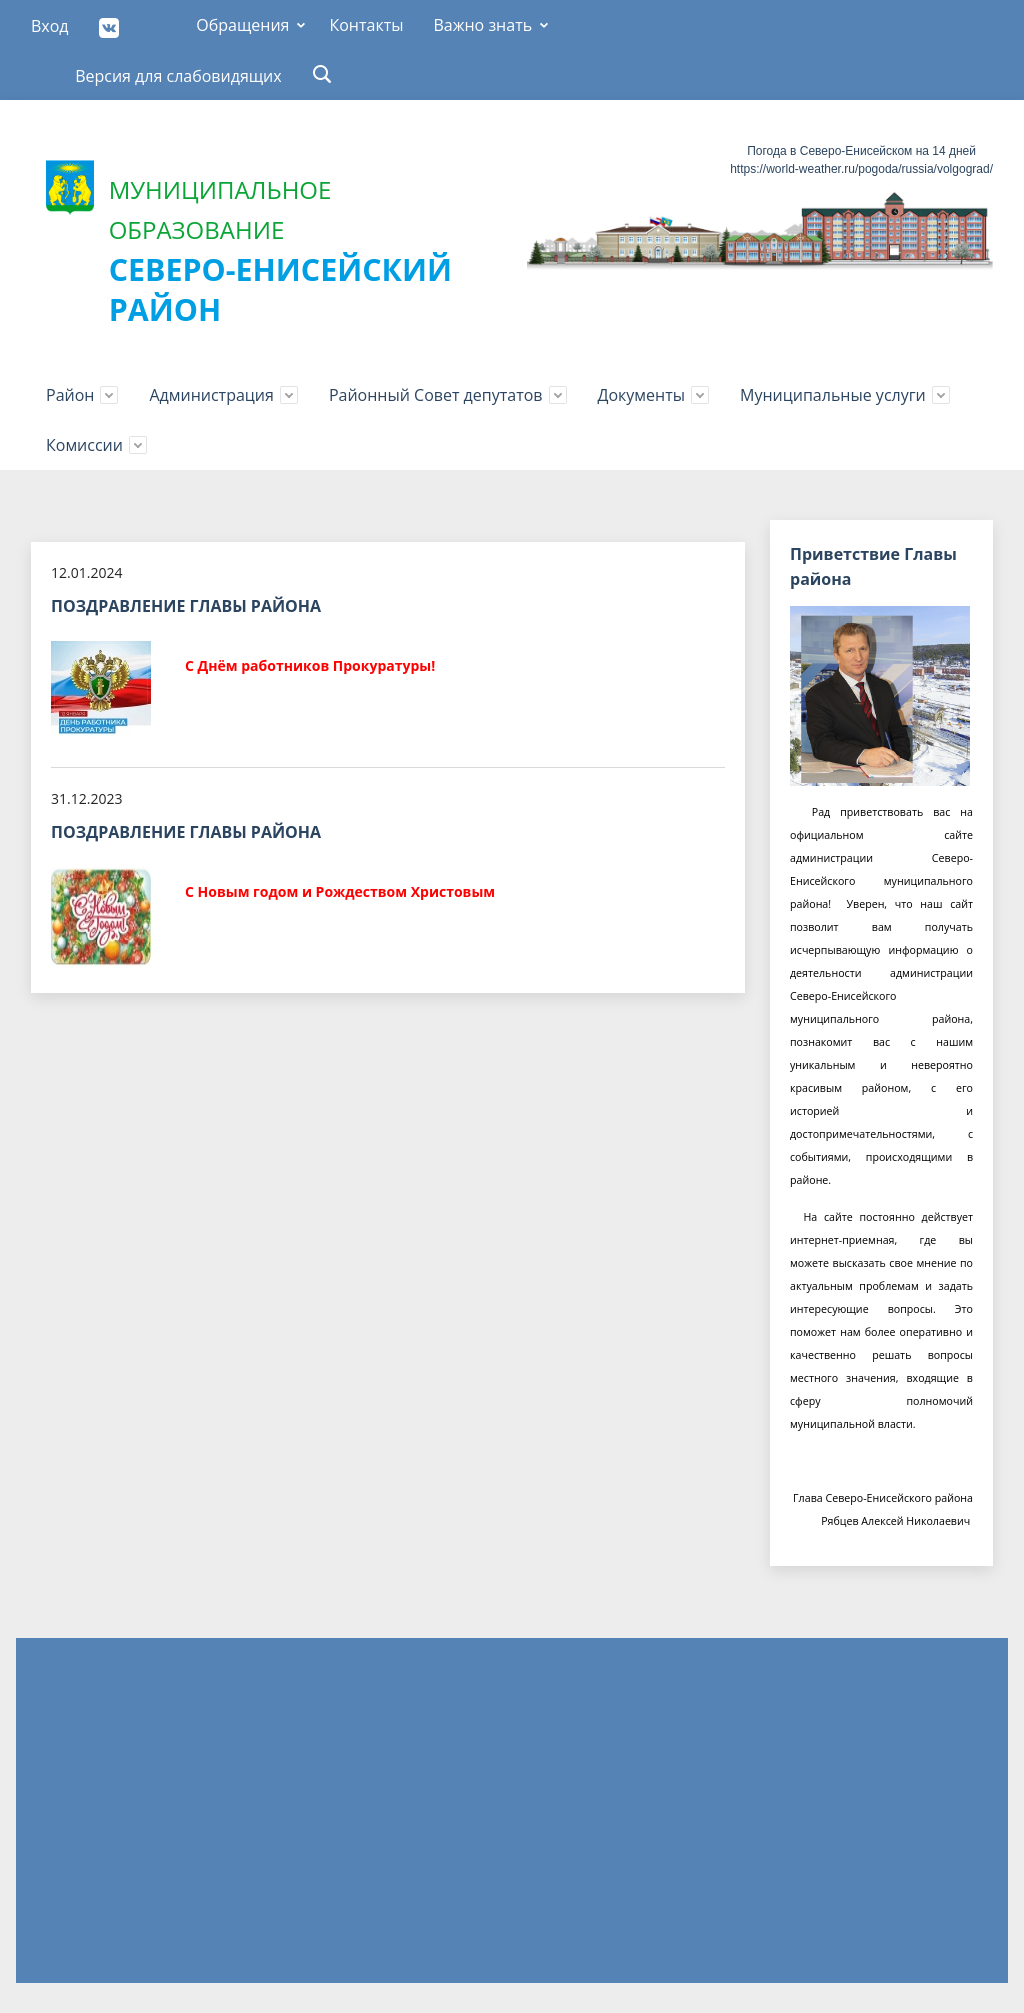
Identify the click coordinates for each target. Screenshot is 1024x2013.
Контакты (366, 25)
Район (70, 395)
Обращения (242, 25)
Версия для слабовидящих (178, 76)
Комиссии (84, 445)
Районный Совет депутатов (436, 395)
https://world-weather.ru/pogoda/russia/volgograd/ (861, 169)
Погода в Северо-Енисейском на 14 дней (861, 151)
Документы (642, 395)
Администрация (211, 395)
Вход (50, 26)
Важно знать (482, 25)
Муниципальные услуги (833, 395)
